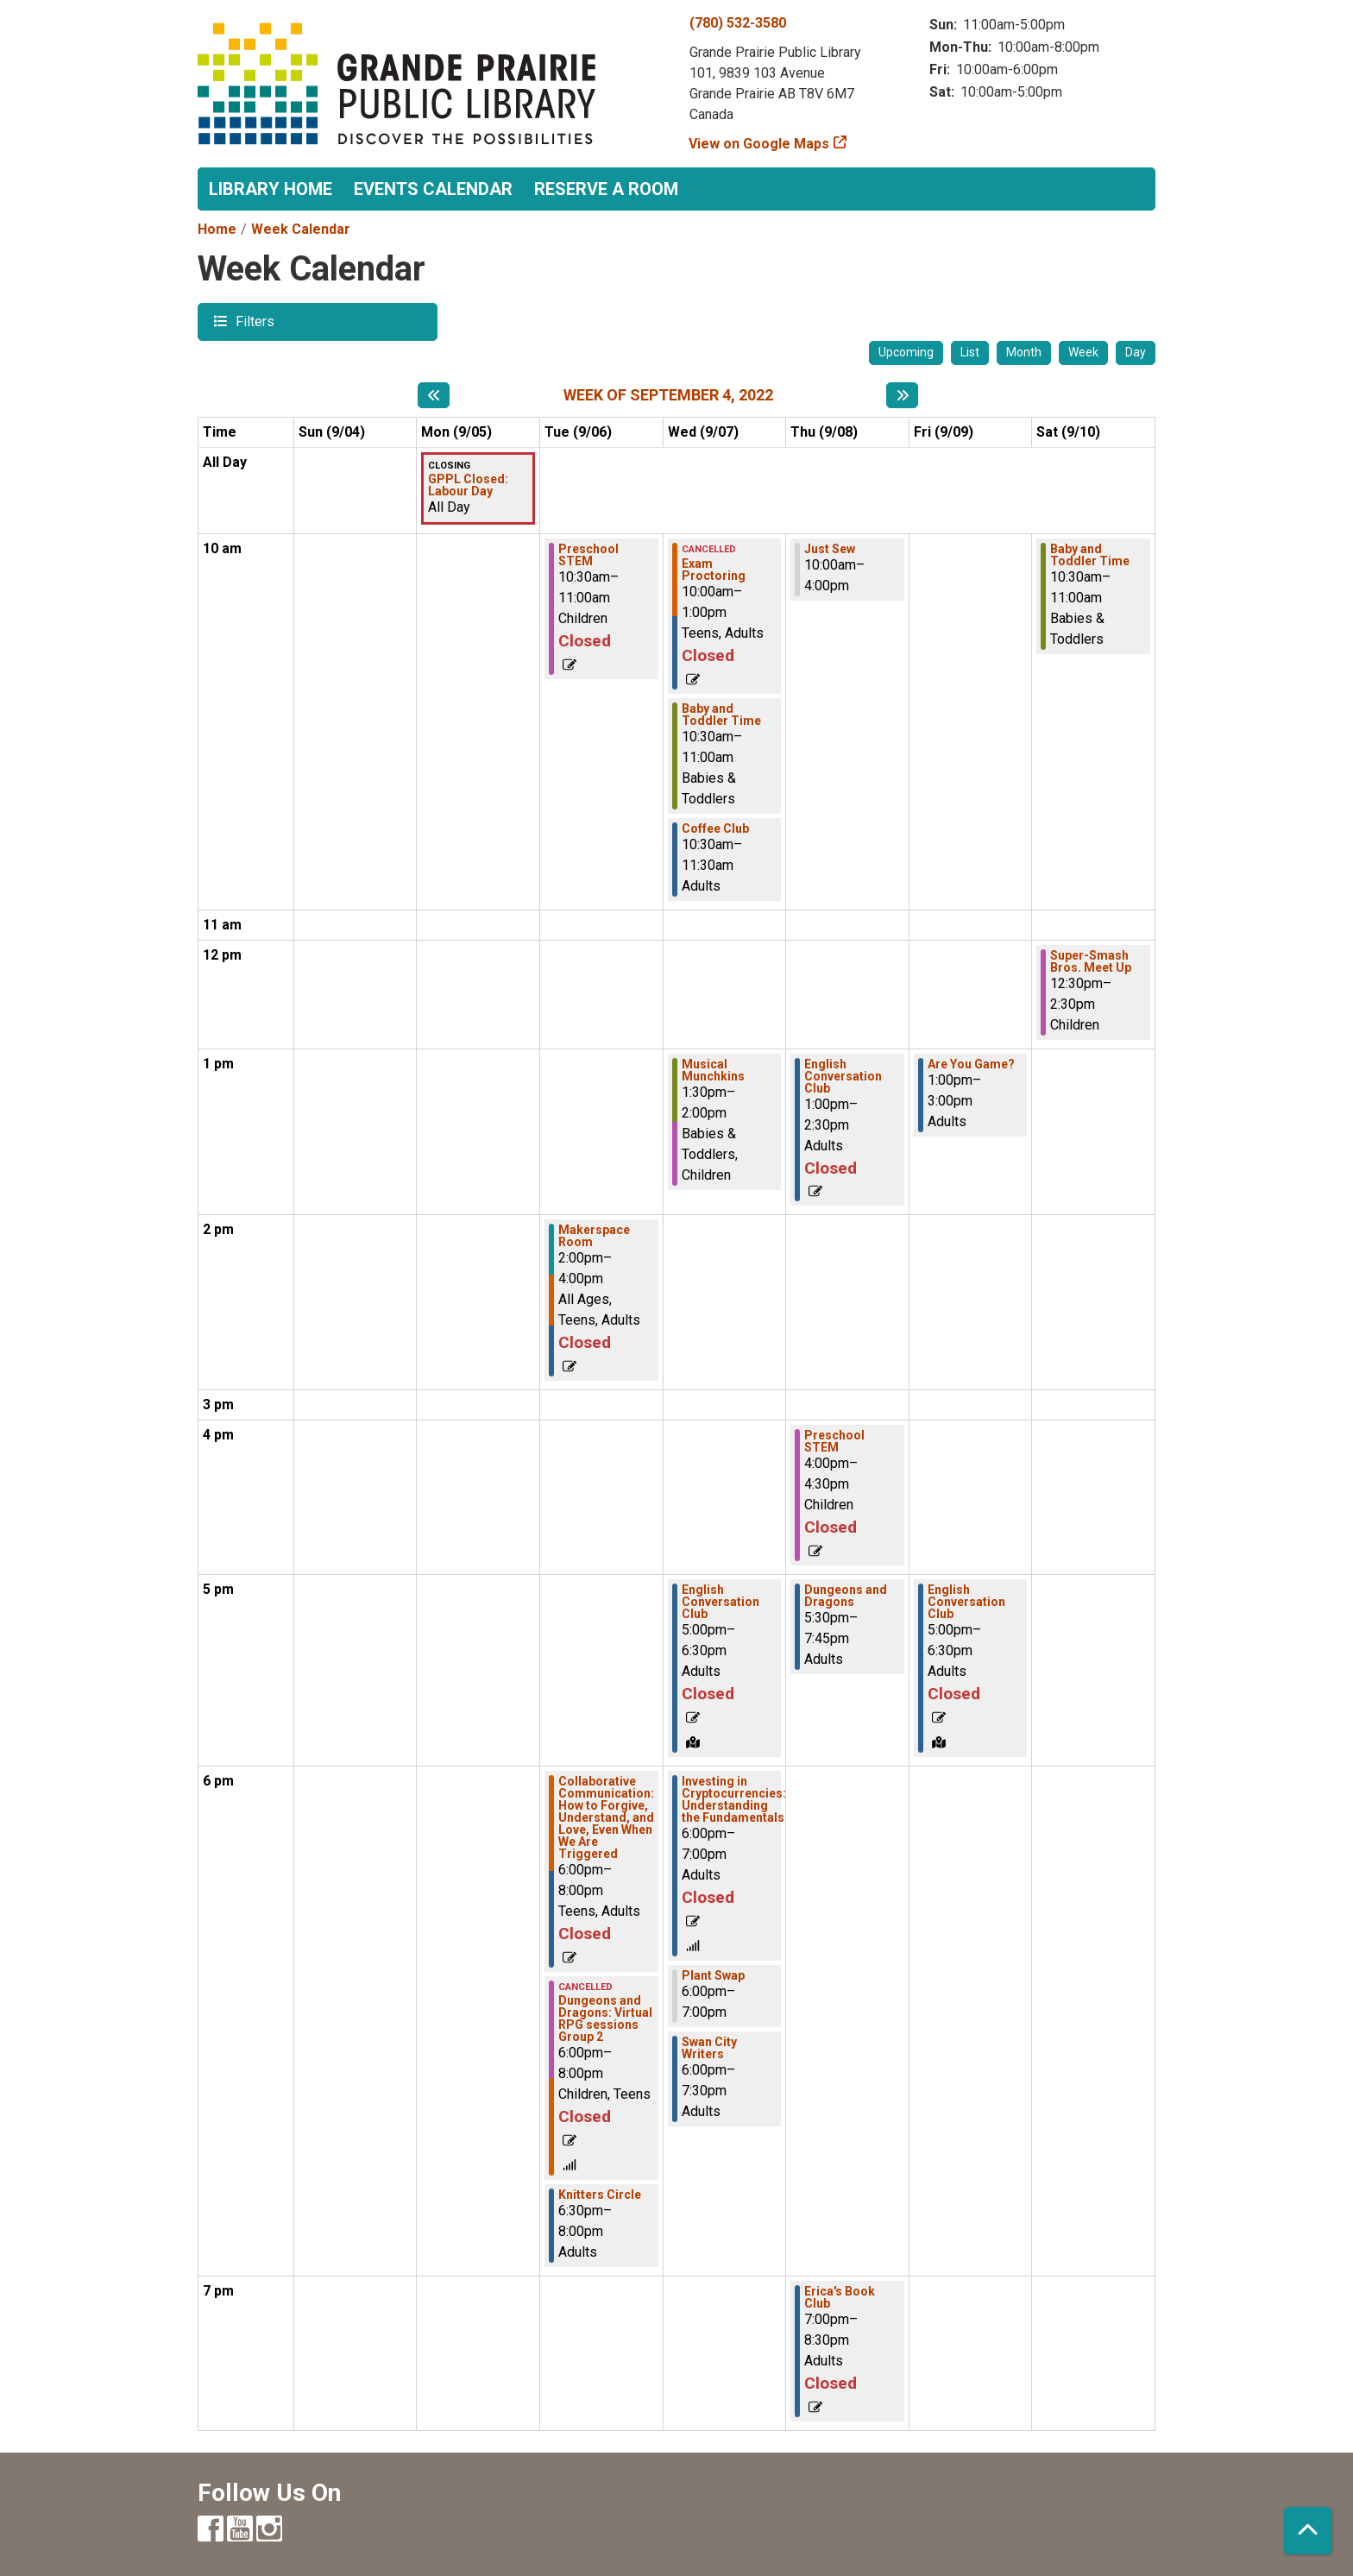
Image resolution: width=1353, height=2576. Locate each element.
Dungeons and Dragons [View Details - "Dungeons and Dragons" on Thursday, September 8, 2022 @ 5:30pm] (845, 1596)
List (969, 352)
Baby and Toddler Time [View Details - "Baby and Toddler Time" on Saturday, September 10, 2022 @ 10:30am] (1090, 555)
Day (1135, 352)
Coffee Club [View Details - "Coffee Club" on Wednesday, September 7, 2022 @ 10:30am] (715, 828)
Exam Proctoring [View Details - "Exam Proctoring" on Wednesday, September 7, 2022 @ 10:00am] (714, 569)
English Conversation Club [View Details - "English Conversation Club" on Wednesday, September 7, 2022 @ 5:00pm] (720, 1602)
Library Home (270, 189)
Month (1023, 352)
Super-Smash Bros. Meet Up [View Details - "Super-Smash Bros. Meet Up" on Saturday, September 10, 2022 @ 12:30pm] (1090, 961)
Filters (252, 321)
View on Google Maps (759, 143)
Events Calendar (433, 189)
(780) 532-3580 (737, 23)
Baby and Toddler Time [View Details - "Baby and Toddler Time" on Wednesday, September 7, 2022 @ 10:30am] (721, 714)
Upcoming (906, 352)
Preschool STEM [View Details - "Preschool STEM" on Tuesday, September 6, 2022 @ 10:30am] (588, 555)
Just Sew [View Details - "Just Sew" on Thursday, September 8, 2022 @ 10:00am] (829, 549)
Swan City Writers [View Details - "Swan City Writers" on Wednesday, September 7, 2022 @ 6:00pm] (709, 2048)
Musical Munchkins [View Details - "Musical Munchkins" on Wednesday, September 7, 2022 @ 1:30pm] (713, 1070)
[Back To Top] (1307, 2530)
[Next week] (902, 395)
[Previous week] (434, 395)
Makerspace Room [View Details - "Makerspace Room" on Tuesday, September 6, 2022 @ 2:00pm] (594, 1236)
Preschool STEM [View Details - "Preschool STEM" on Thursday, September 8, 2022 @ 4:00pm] (834, 1441)
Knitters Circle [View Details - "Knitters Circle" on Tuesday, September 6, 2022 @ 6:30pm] (599, 2195)
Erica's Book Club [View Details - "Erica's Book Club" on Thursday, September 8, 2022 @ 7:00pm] (839, 2297)
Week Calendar (300, 229)
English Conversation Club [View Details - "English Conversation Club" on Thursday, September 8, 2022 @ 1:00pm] (843, 1076)
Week (1083, 352)
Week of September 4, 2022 (668, 395)
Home (217, 229)
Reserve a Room (606, 189)
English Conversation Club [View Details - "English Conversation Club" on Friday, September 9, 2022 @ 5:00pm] (966, 1602)
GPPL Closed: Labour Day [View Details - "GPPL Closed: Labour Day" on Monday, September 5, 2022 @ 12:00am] (468, 485)
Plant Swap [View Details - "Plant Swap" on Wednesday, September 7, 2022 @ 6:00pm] (713, 1975)
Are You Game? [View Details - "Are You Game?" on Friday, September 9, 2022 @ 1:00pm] (971, 1064)
